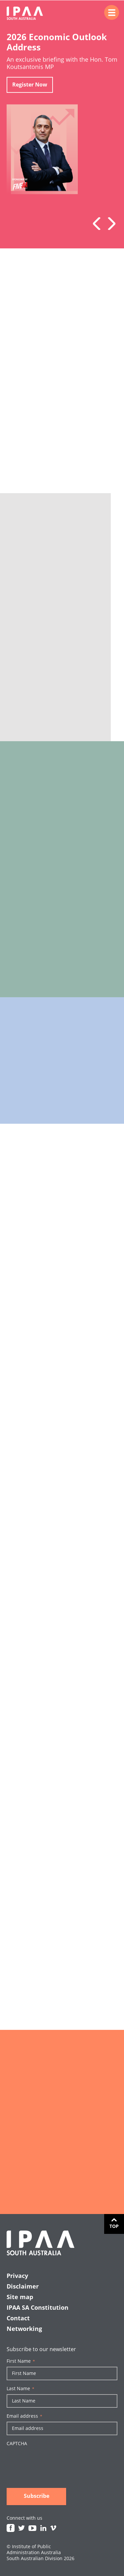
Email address (24, 2416)
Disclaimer (23, 2286)
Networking (24, 2329)
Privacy (17, 2276)
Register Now (29, 85)
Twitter (21, 2528)
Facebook (11, 2528)
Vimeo (53, 2528)
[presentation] (57, 2462)
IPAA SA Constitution (37, 2307)
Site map (20, 2297)
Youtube (32, 2528)
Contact (18, 2318)
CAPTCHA (17, 2444)
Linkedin (43, 2528)
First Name (21, 2361)
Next (109, 224)
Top (114, 2226)
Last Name (20, 2389)
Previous (99, 224)
